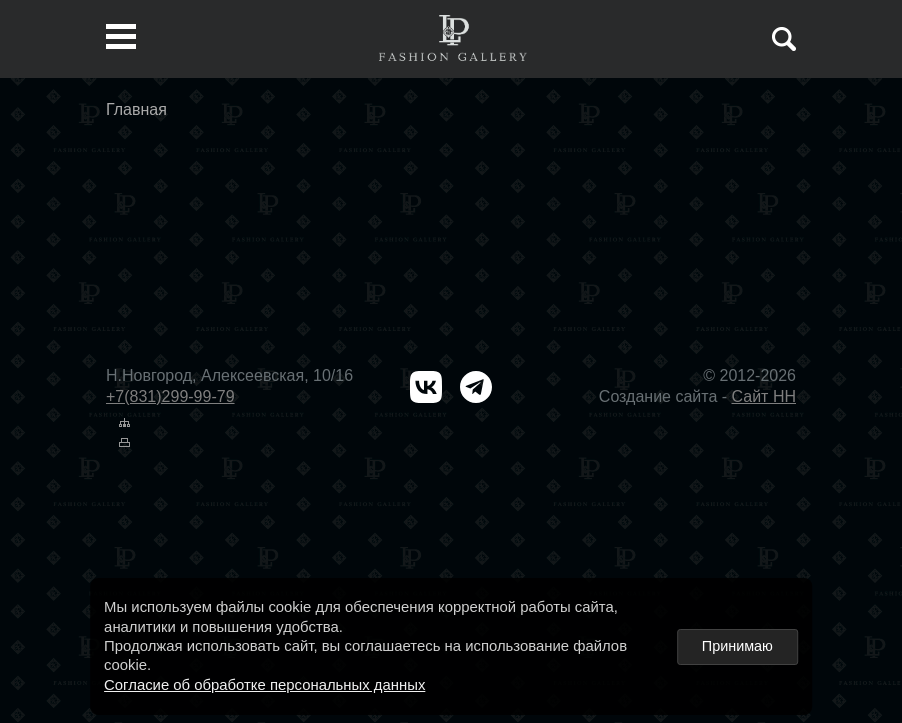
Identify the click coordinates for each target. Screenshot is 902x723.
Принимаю (737, 646)
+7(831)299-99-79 (170, 396)
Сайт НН (764, 396)
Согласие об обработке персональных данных (264, 685)
